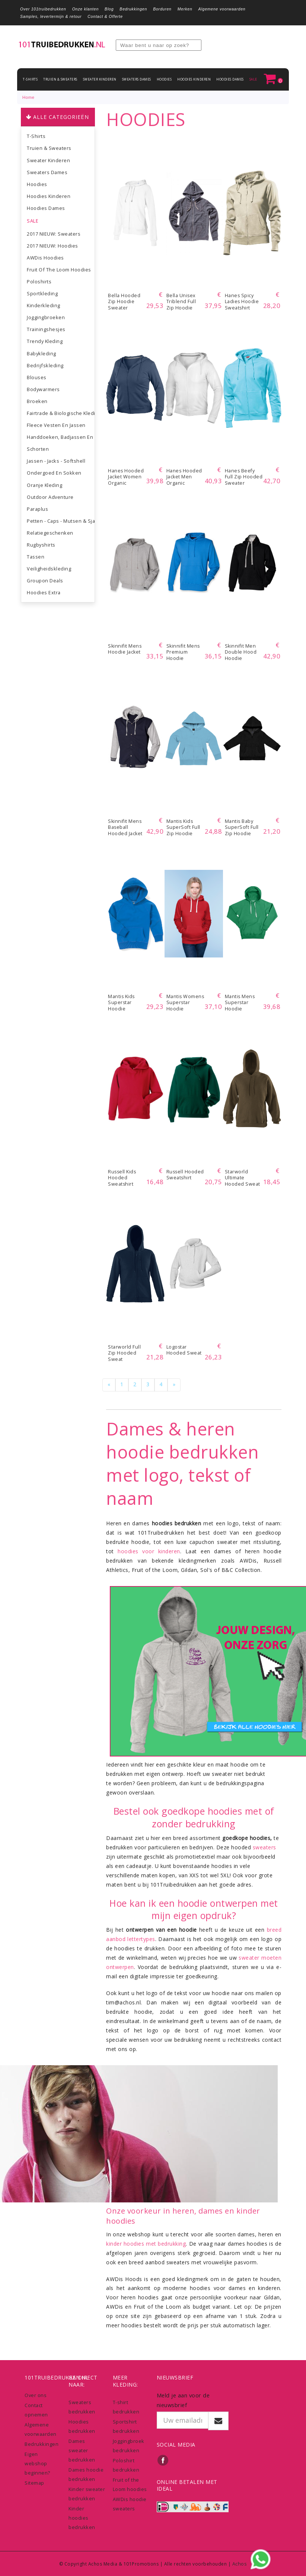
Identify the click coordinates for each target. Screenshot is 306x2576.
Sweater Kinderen (100, 79)
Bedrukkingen (133, 9)
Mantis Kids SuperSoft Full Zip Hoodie (183, 827)
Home (28, 97)
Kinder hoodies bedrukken (81, 2518)
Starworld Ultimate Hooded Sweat (242, 1178)
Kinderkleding (43, 305)
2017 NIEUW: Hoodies (52, 245)
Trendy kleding (45, 341)
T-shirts (30, 79)
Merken (185, 9)
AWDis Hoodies (45, 257)
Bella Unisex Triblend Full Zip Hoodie (181, 301)
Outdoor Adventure (50, 497)
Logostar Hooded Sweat (184, 1350)
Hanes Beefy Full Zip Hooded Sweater (244, 477)
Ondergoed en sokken (54, 472)
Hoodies (164, 79)
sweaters (264, 1847)
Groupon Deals (45, 580)
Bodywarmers (43, 389)
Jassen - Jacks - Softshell (56, 460)
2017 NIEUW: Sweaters (53, 233)
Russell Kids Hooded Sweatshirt (122, 1178)
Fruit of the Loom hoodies (59, 269)
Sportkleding (42, 293)
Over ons (36, 2395)
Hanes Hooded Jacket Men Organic (184, 477)
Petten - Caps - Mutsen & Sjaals (61, 521)
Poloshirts (39, 281)
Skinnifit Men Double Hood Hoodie (241, 652)
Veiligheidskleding (49, 568)
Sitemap (34, 2482)
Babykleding (41, 353)
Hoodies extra (44, 592)
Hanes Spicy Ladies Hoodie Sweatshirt (242, 301)
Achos (239, 2563)
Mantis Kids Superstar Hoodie (121, 1002)
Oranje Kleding (44, 485)
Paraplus (37, 509)
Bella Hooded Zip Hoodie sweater (124, 301)
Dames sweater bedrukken (81, 2450)
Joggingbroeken (46, 317)
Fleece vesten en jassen (56, 425)
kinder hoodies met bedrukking (146, 2243)
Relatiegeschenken (50, 532)
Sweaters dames (136, 79)
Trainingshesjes (46, 329)
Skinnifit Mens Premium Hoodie (183, 652)
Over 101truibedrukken (43, 9)
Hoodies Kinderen (194, 79)
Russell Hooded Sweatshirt (185, 1175)
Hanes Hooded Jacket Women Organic (126, 477)
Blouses (37, 377)
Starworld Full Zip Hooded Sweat (124, 1353)
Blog (109, 9)
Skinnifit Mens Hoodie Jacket (124, 649)
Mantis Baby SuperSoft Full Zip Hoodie (242, 827)
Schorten (38, 449)
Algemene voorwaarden (222, 9)
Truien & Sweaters (60, 79)
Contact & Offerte (105, 16)
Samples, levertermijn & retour (51, 16)
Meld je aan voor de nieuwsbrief (183, 2400)
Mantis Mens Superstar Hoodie (240, 1002)
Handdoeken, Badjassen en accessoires (61, 437)
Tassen (35, 556)
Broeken (37, 401)
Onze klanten (85, 9)
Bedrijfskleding (45, 365)
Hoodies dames (230, 79)
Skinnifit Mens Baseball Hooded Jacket (125, 827)
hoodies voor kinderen (149, 1551)
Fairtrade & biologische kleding (61, 413)
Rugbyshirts (41, 544)
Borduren (162, 9)
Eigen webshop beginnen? (37, 2463)
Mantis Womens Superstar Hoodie (185, 1002)
